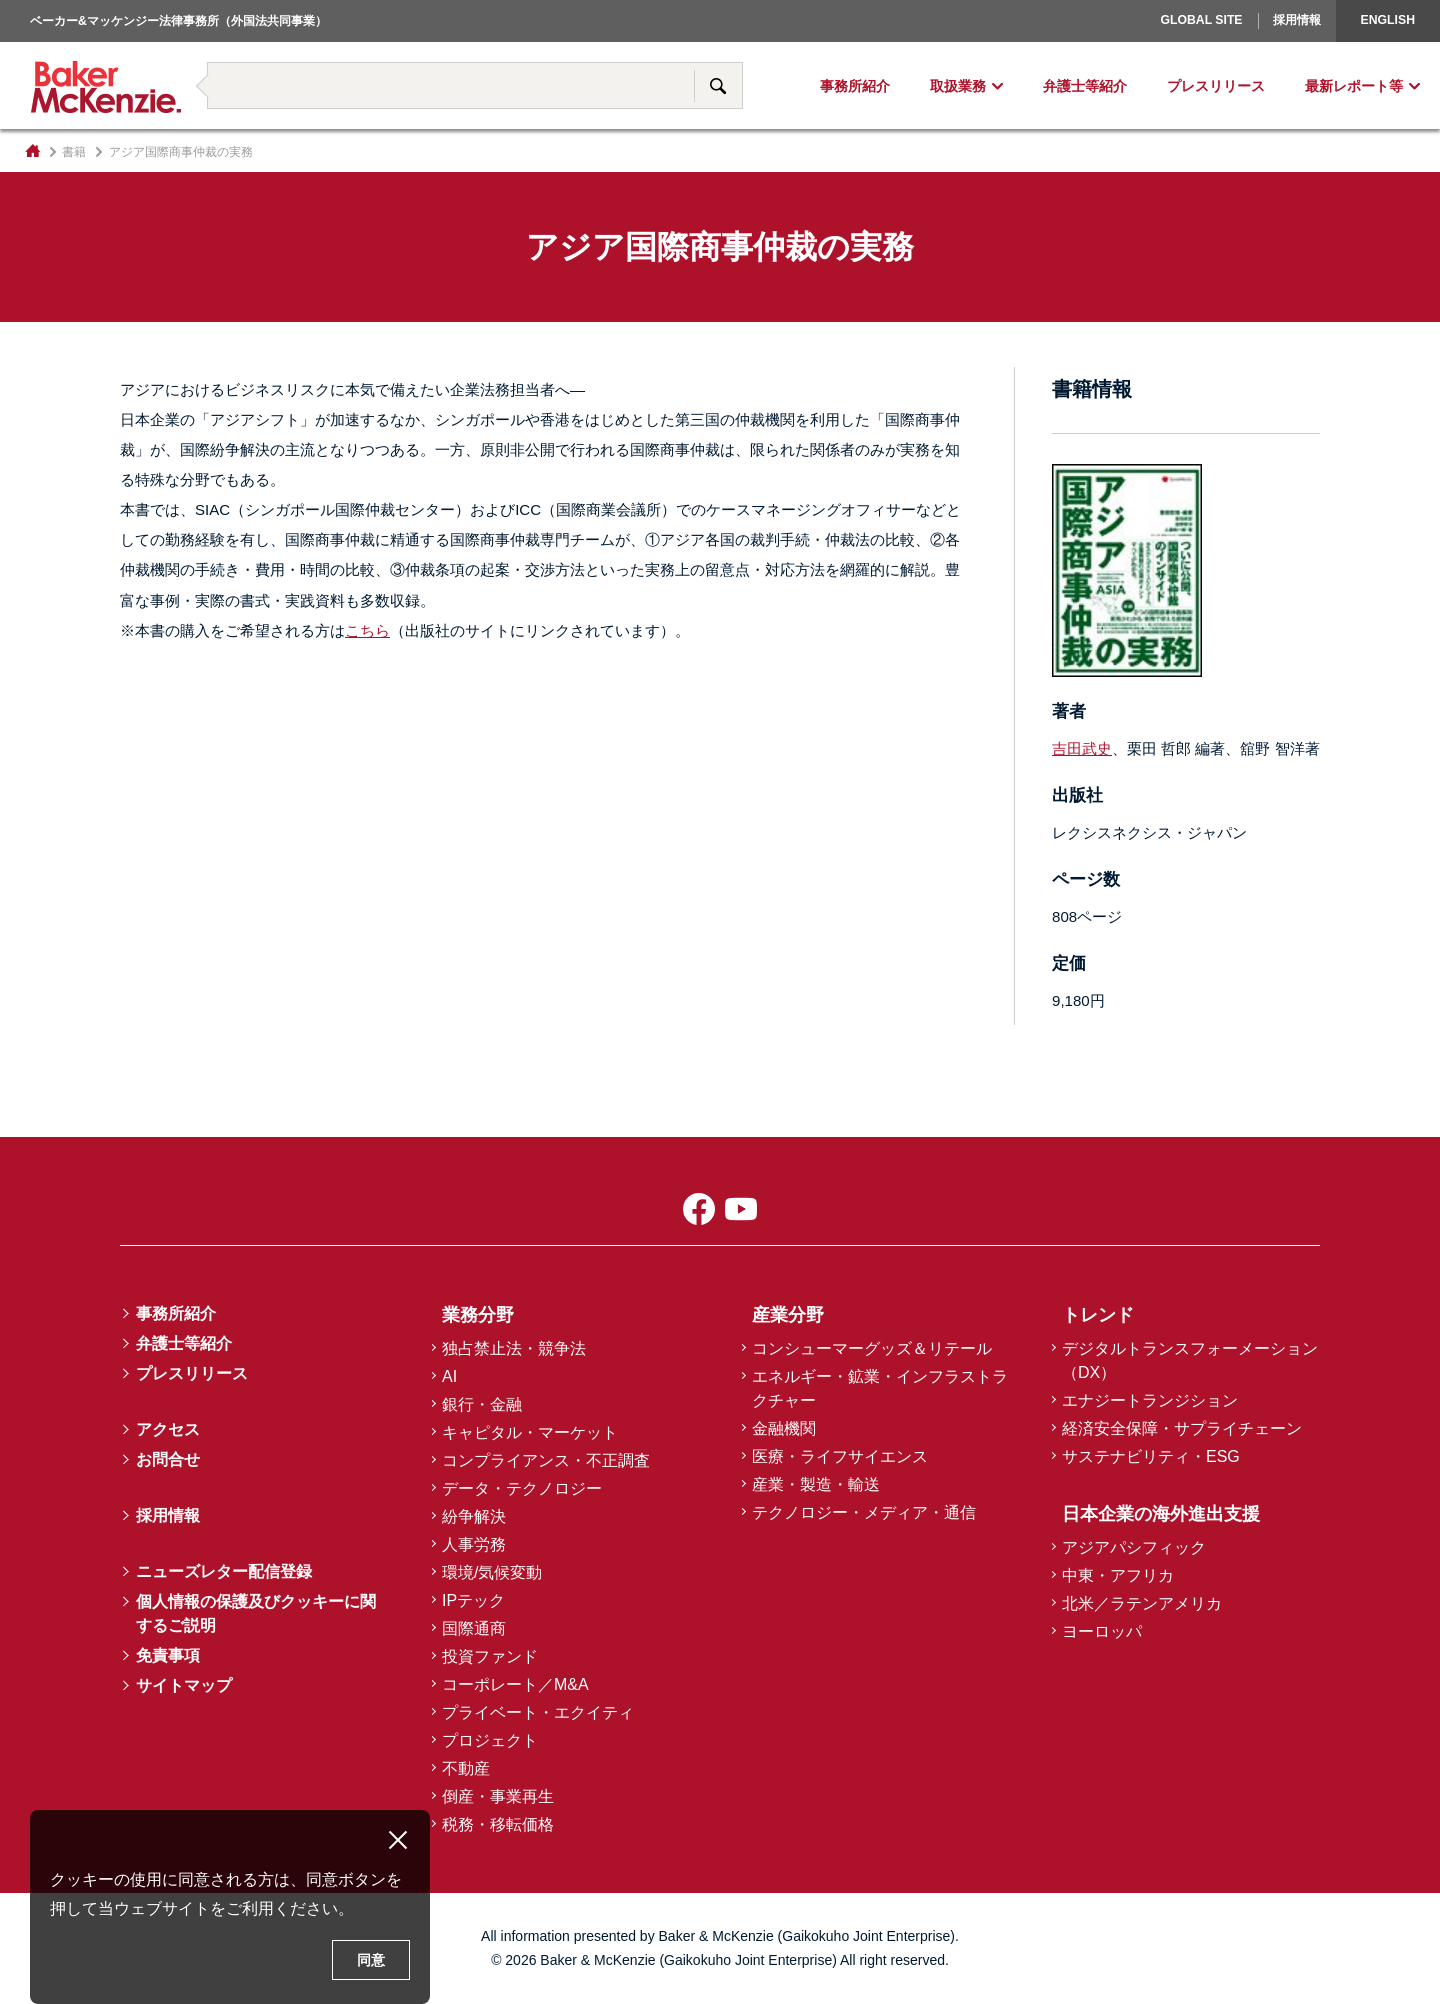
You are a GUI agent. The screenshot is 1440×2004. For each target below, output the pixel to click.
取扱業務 (958, 86)
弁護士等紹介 (1085, 86)
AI (449, 1376)
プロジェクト (490, 1740)
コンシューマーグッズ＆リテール (872, 1348)
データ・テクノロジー (522, 1488)
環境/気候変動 (492, 1572)
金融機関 (784, 1428)
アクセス (168, 1429)
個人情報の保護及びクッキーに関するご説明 (256, 1613)
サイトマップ (184, 1685)
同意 (371, 1960)
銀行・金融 (482, 1404)
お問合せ (168, 1459)
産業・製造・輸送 (816, 1484)
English (1388, 20)
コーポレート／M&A (515, 1684)
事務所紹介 (855, 86)
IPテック (473, 1600)
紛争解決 (474, 1516)
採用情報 (1297, 20)
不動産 (466, 1768)
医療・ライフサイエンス (840, 1456)
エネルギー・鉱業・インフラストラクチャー (880, 1388)
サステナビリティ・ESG (1151, 1456)
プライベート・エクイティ (538, 1712)
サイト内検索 (718, 85)
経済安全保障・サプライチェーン (1182, 1428)
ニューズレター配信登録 (224, 1571)
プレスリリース (1216, 86)
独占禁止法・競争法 (514, 1348)
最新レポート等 (1354, 86)
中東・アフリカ (1118, 1575)
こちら (367, 630)
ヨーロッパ (1102, 1631)
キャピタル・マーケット (530, 1432)
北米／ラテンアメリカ (1142, 1603)
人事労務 (474, 1544)
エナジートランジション (1150, 1400)
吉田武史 (1082, 748)
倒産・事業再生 (498, 1796)
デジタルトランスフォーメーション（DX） (1190, 1360)
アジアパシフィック (1134, 1547)
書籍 (74, 152)
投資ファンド (490, 1656)
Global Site (1201, 20)
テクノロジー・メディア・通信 (864, 1512)
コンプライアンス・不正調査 (546, 1460)
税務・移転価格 (498, 1824)
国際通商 (474, 1628)
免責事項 (168, 1655)
